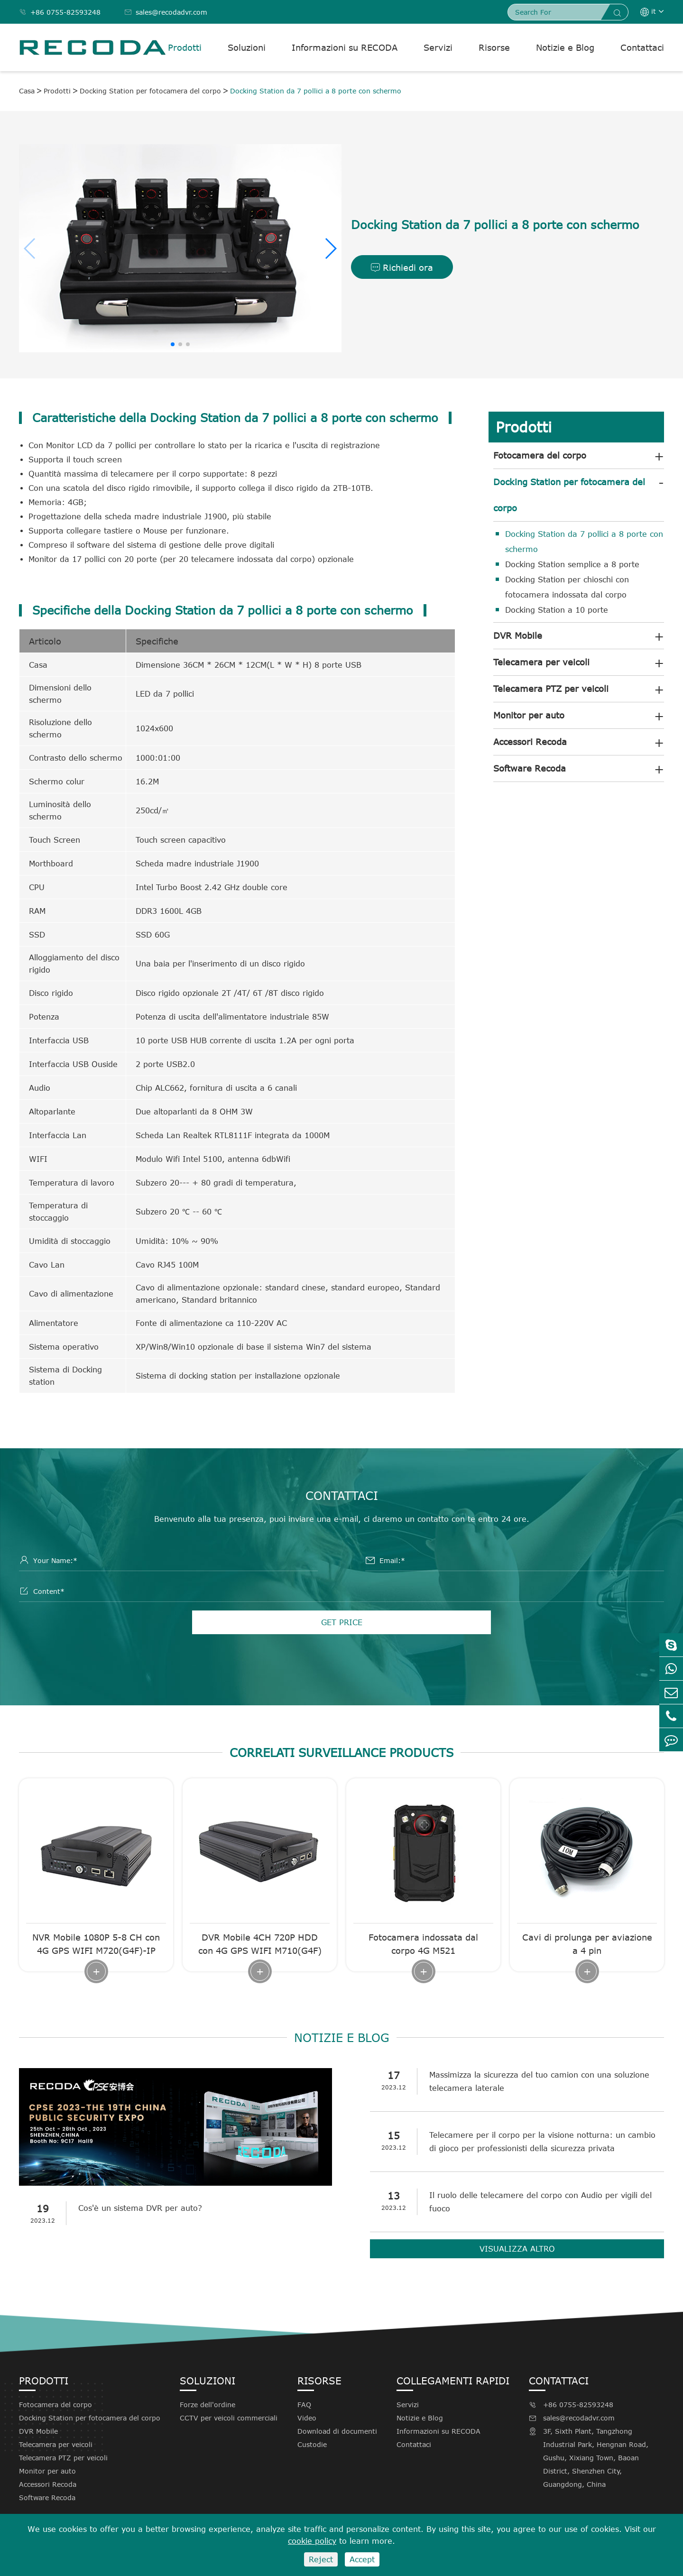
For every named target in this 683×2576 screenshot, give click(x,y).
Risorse (494, 47)
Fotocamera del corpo (539, 455)
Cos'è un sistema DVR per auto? (140, 2208)
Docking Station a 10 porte (556, 610)
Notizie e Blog (565, 47)
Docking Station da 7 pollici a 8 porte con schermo (315, 91)
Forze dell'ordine (207, 2405)
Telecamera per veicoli (541, 662)
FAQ (304, 2405)
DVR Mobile (517, 635)
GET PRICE (341, 1622)
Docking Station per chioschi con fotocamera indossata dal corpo (567, 587)
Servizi (438, 47)
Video (306, 2418)
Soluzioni (247, 47)
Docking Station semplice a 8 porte (572, 564)
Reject (321, 2559)
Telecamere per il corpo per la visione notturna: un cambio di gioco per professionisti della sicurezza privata (542, 2142)
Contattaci (642, 47)
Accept (362, 2559)
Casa (27, 91)
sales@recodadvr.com (165, 12)
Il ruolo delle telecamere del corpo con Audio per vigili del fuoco (540, 2202)
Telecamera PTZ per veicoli (551, 688)
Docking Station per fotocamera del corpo (150, 91)
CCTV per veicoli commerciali (228, 2418)
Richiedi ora (402, 267)
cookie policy (312, 2541)
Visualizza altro (517, 2249)
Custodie (312, 2444)
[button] (330, 248)
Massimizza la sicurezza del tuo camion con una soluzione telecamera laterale (539, 2081)
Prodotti (185, 47)
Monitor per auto (528, 715)
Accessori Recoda (530, 741)
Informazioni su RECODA (344, 47)
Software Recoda (529, 768)
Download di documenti (337, 2431)
